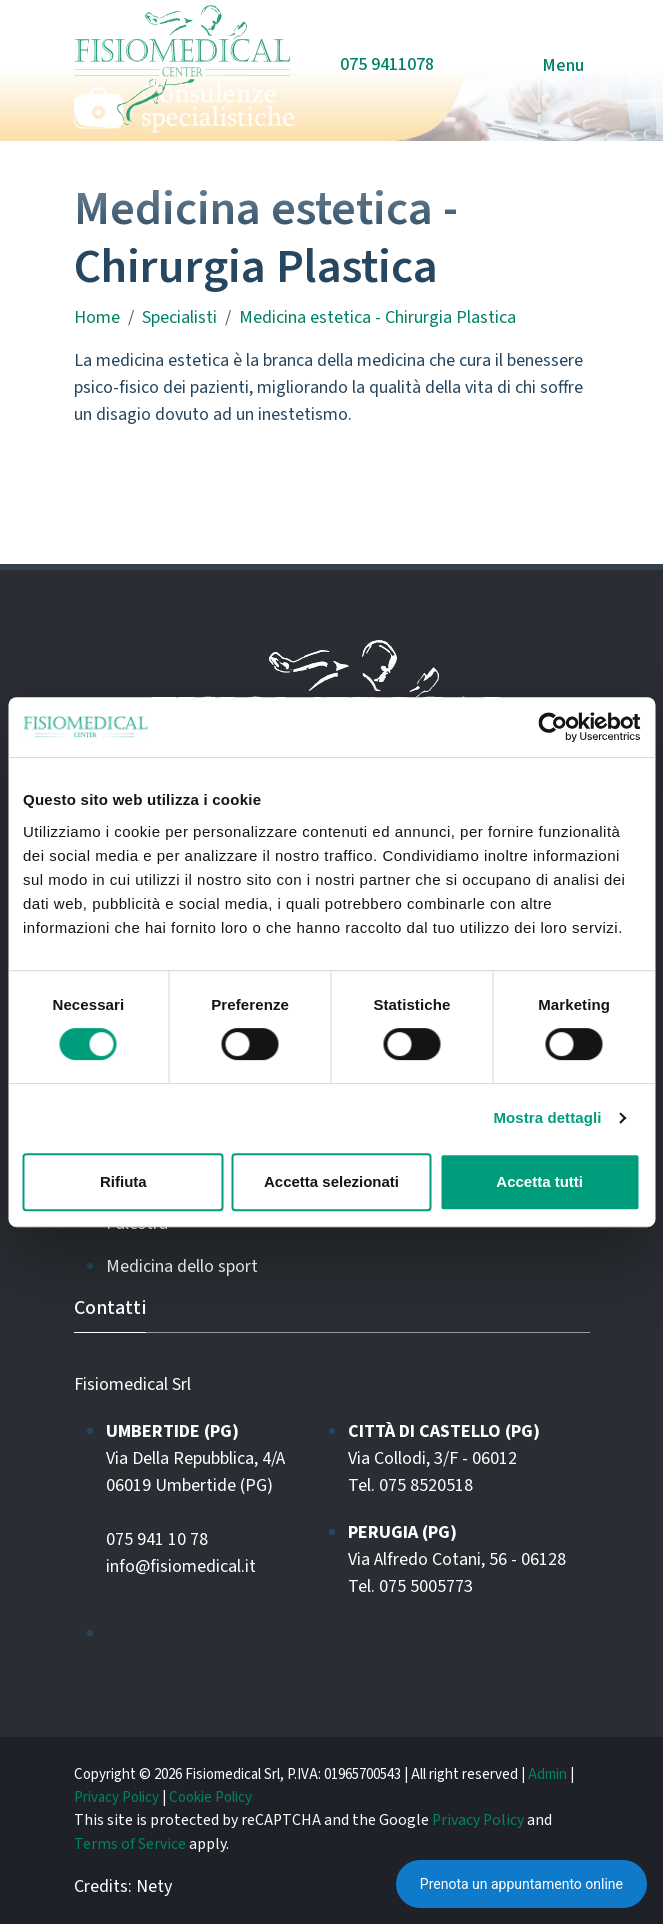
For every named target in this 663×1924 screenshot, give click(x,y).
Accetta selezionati (331, 1181)
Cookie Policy (210, 1797)
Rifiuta (123, 1181)
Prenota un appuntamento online (521, 1884)
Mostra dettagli (547, 1117)
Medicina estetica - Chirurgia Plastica (377, 317)
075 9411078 (387, 64)
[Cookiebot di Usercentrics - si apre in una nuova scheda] (552, 727)
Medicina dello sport (182, 1266)
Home (97, 317)
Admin (547, 1774)
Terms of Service (130, 1844)
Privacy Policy (116, 1797)
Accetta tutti (539, 1181)
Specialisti (179, 317)
